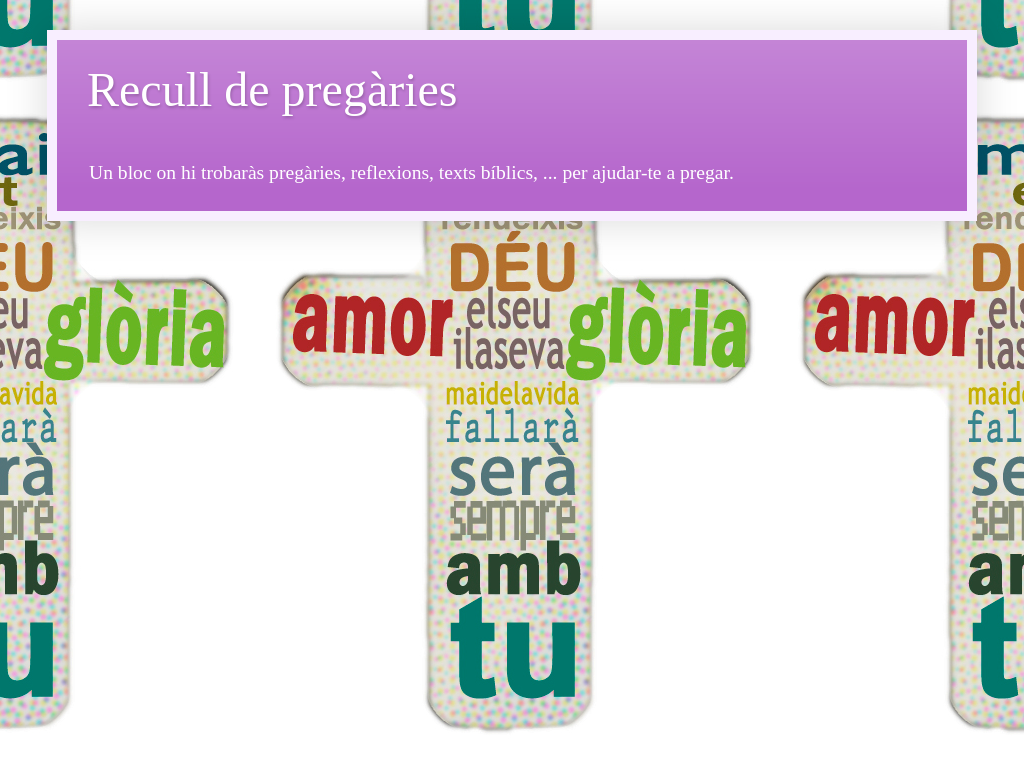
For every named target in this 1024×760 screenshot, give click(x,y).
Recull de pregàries (272, 89)
